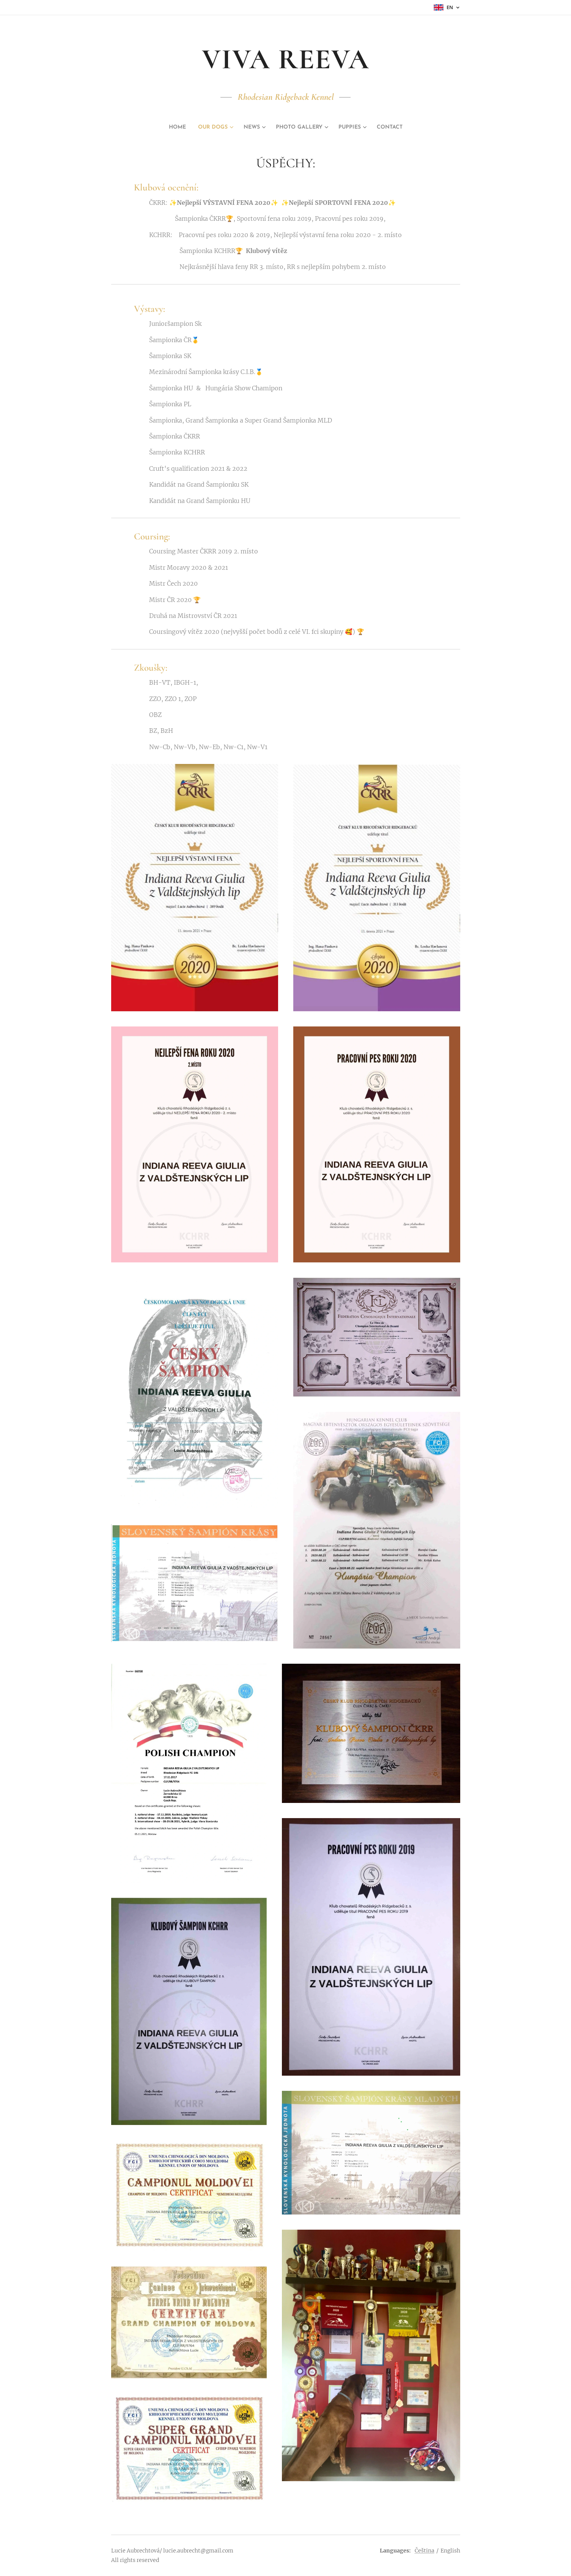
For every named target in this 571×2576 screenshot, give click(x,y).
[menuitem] (167, 127)
